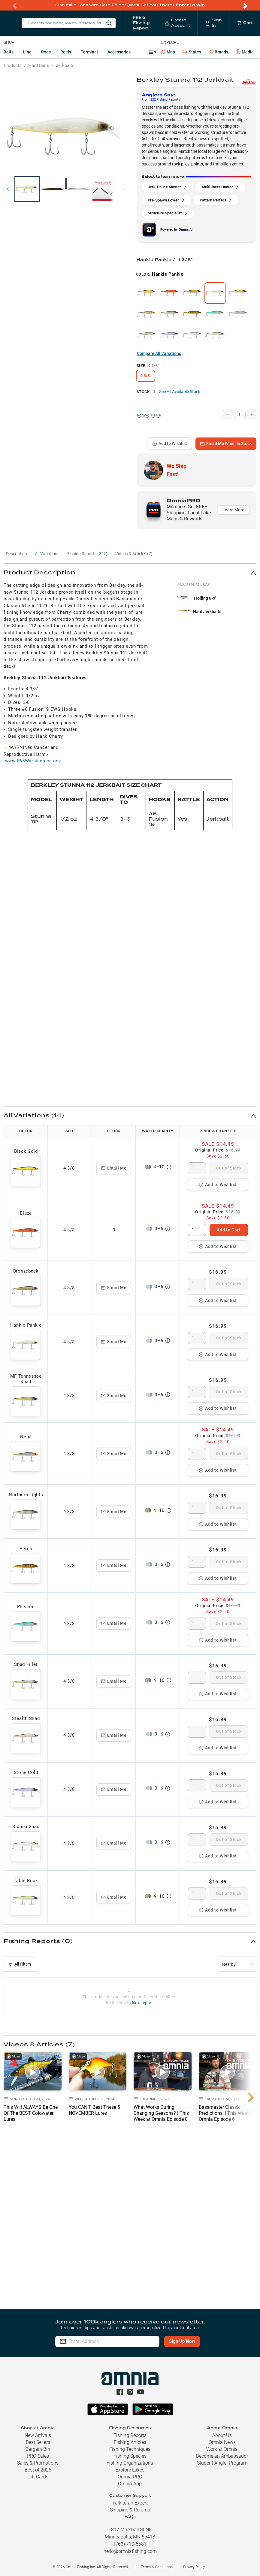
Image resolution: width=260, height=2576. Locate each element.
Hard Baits (38, 65)
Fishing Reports (130, 2435)
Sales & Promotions (38, 2463)
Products (13, 65)
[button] (130, 573)
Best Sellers (38, 2442)
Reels (65, 52)
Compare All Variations (159, 353)
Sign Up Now (182, 2341)
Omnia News (222, 2442)
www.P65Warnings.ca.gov (33, 761)
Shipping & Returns (130, 2510)
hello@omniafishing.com (130, 2551)
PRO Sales (38, 2456)
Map (168, 52)
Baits (9, 52)
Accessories (119, 52)
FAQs (130, 2517)
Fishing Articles (130, 2442)
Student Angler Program (222, 2463)
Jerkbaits (65, 65)
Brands (218, 52)
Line (27, 52)
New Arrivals (38, 2435)
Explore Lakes (129, 2470)
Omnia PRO (130, 2477)
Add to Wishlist (170, 443)
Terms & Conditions (157, 2567)
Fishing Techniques (129, 2449)
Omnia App (130, 2484)
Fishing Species (130, 2456)
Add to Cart (228, 1229)
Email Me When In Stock (226, 443)
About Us (222, 2435)
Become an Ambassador (222, 2456)
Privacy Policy (194, 2567)
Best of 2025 (38, 2470)
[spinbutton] (197, 1168)
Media (245, 52)
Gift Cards (37, 2477)
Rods (46, 52)
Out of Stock (228, 1168)
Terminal (89, 52)
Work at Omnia (222, 2449)
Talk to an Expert (130, 2503)
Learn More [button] (233, 509)
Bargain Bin (38, 2449)
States (192, 52)
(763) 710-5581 (130, 2544)
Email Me (114, 1168)
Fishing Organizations (130, 2463)
